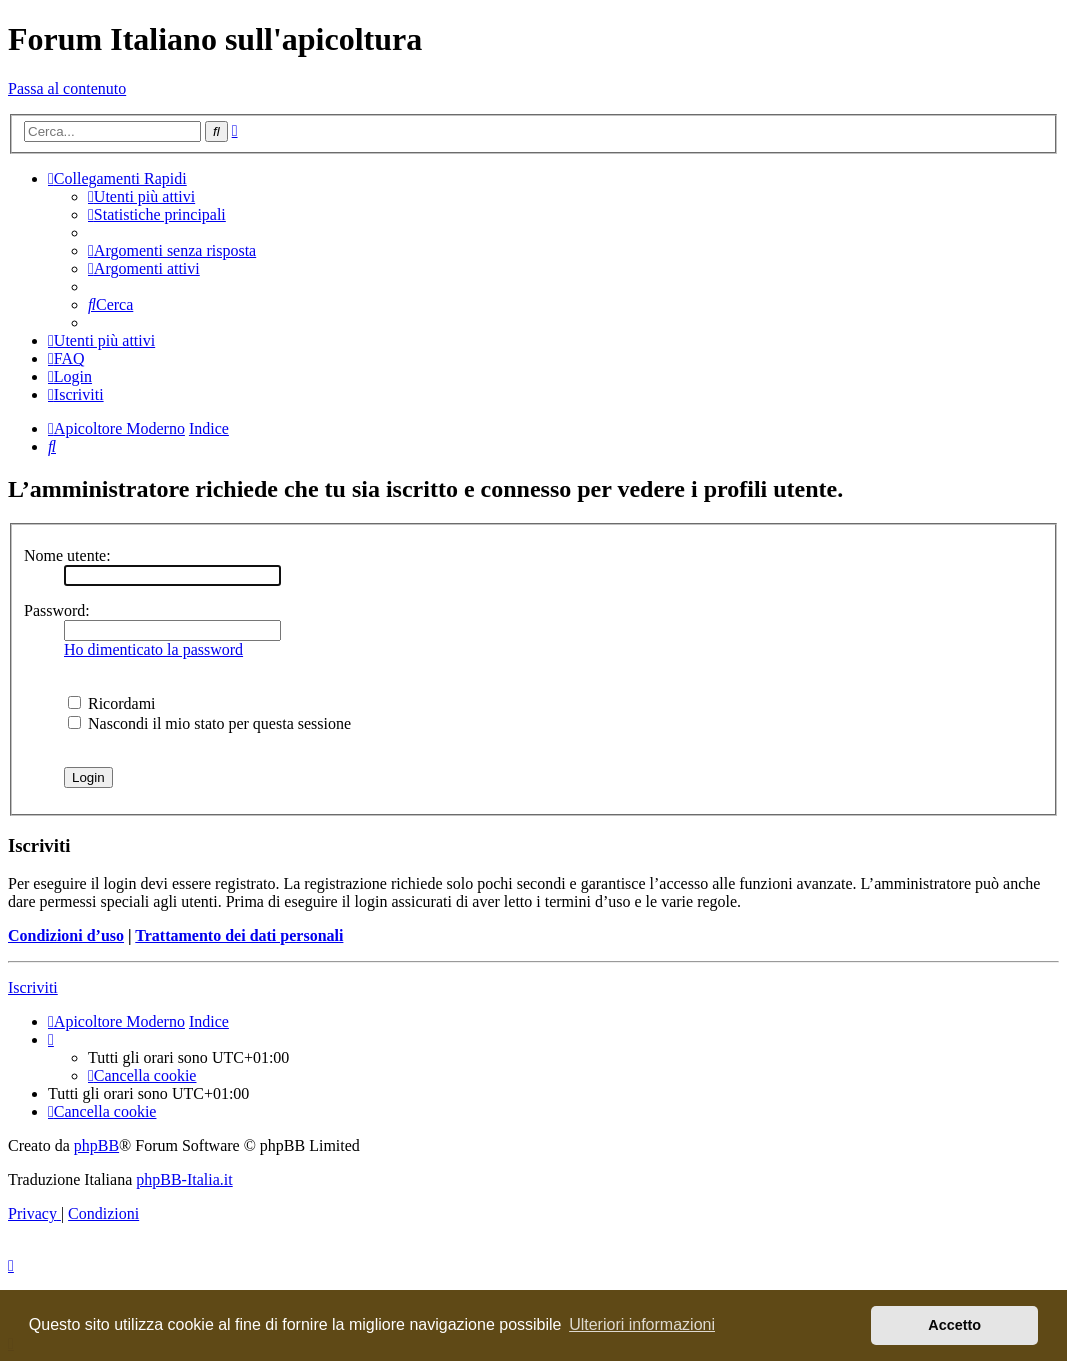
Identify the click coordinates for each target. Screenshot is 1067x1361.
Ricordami (112, 703)
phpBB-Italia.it (184, 1179)
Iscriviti (33, 987)
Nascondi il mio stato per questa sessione (209, 723)
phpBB (96, 1145)
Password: (57, 610)
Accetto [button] (954, 1325)
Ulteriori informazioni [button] (642, 1324)
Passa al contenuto (67, 88)
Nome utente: (67, 555)
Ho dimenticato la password (153, 649)
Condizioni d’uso (66, 935)
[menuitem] (141, 196)
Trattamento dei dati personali (239, 935)
